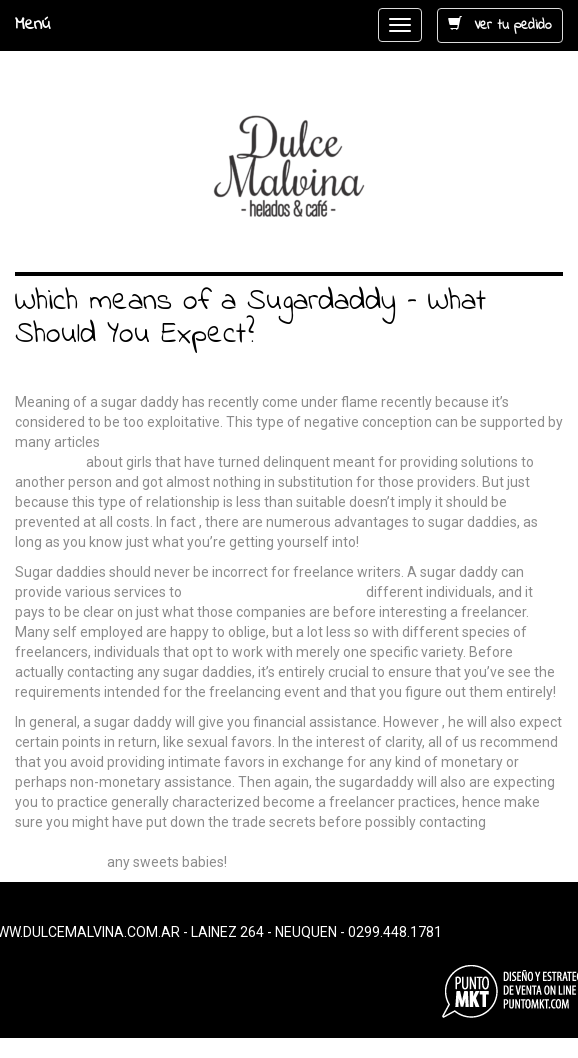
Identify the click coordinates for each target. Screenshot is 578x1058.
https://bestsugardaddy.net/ (274, 592)
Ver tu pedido (500, 25)
